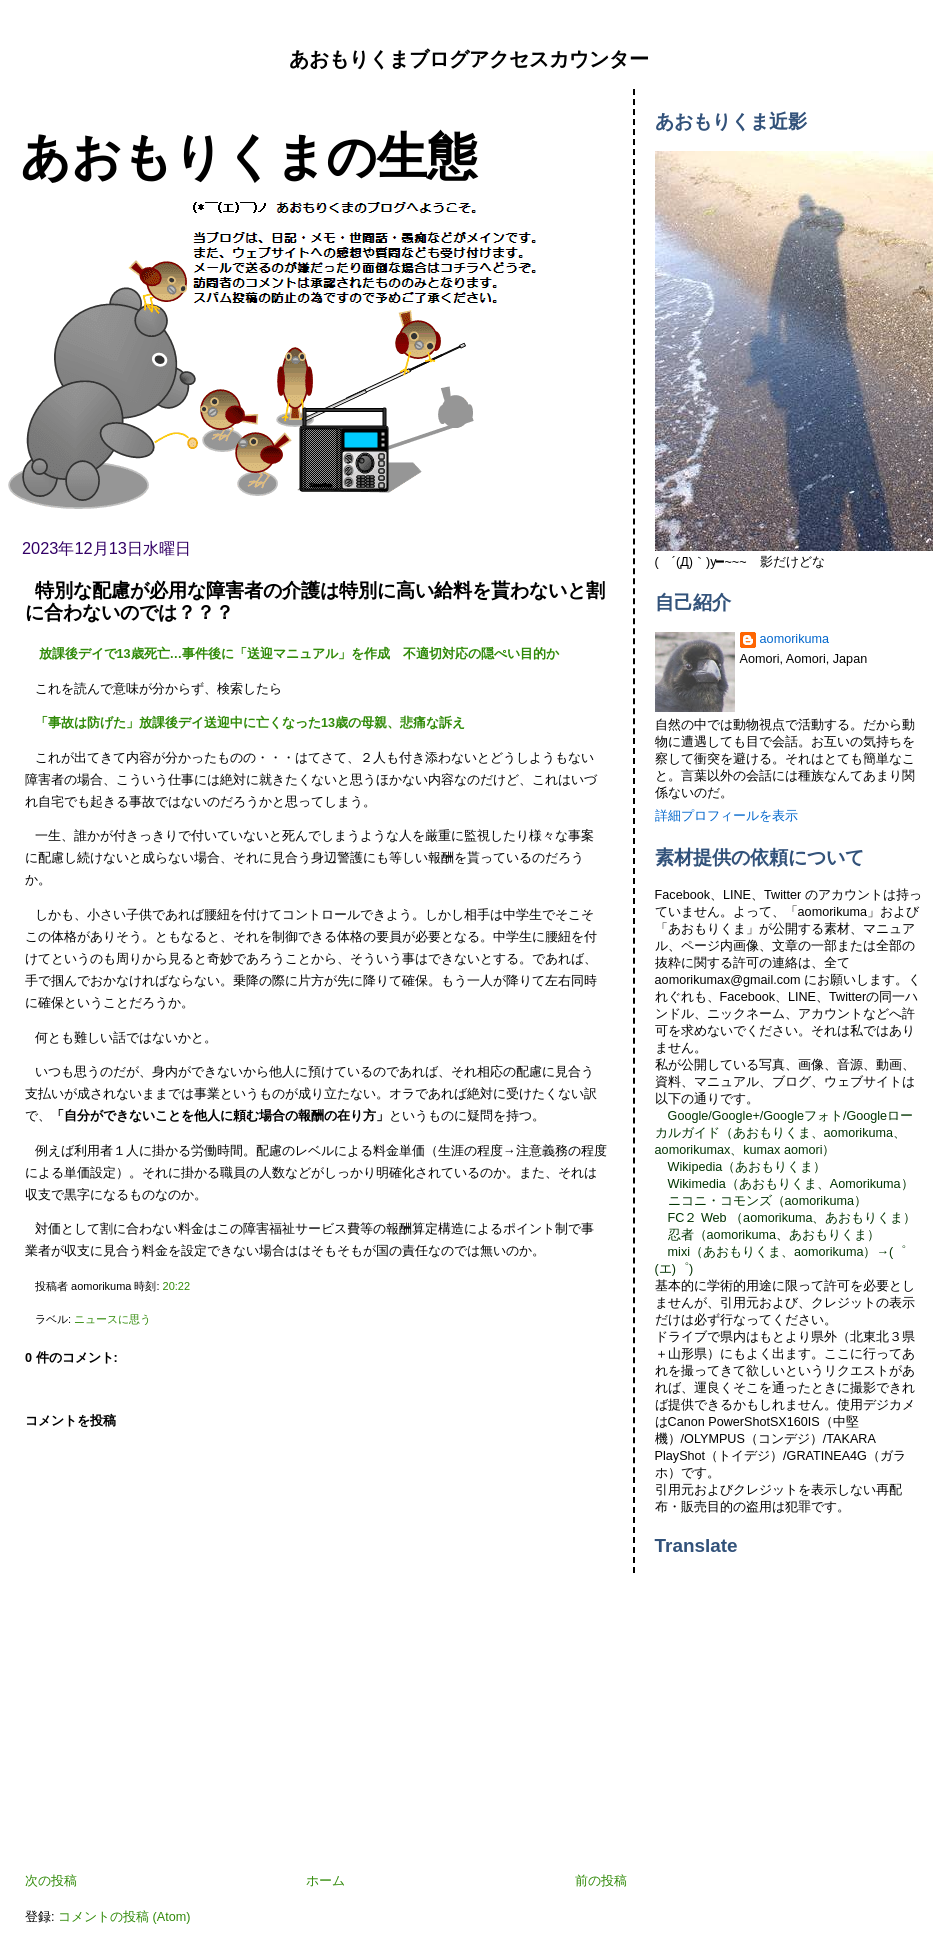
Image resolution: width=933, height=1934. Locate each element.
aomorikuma (794, 639)
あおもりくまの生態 (248, 156)
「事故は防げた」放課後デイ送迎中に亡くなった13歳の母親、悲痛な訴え (250, 723)
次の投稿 (51, 1881)
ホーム (325, 1881)
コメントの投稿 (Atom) (124, 1917)
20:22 (176, 1286)
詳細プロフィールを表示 (726, 816)
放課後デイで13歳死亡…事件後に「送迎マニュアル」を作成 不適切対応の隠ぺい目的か (297, 654)
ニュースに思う (112, 1319)
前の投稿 (601, 1881)
